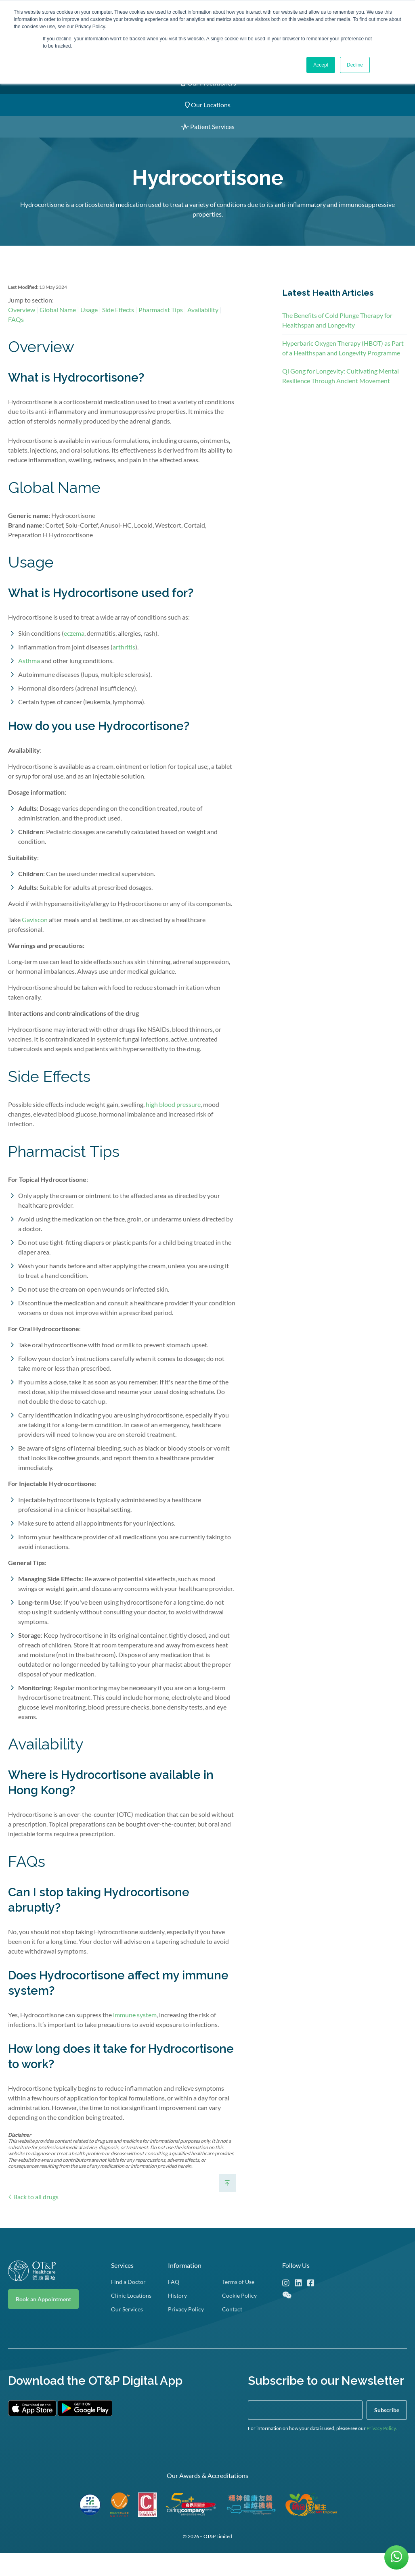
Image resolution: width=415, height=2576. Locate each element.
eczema (74, 650)
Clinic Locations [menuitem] (131, 2318)
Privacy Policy (381, 2451)
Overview (21, 326)
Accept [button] (320, 65)
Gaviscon (35, 936)
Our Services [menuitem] (127, 2331)
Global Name (58, 326)
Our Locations (208, 105)
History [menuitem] (177, 2318)
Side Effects (118, 326)
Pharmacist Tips (160, 326)
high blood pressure (173, 1121)
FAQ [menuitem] (173, 2304)
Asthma (29, 677)
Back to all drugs (33, 2213)
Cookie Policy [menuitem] (239, 2318)
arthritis (124, 664)
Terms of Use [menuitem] (238, 2304)
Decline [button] (355, 65)
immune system (135, 2031)
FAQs (16, 336)
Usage (89, 326)
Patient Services (208, 126)
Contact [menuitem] (232, 2331)
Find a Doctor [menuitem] (128, 2304)
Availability (202, 326)
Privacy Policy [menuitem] (186, 2331)
